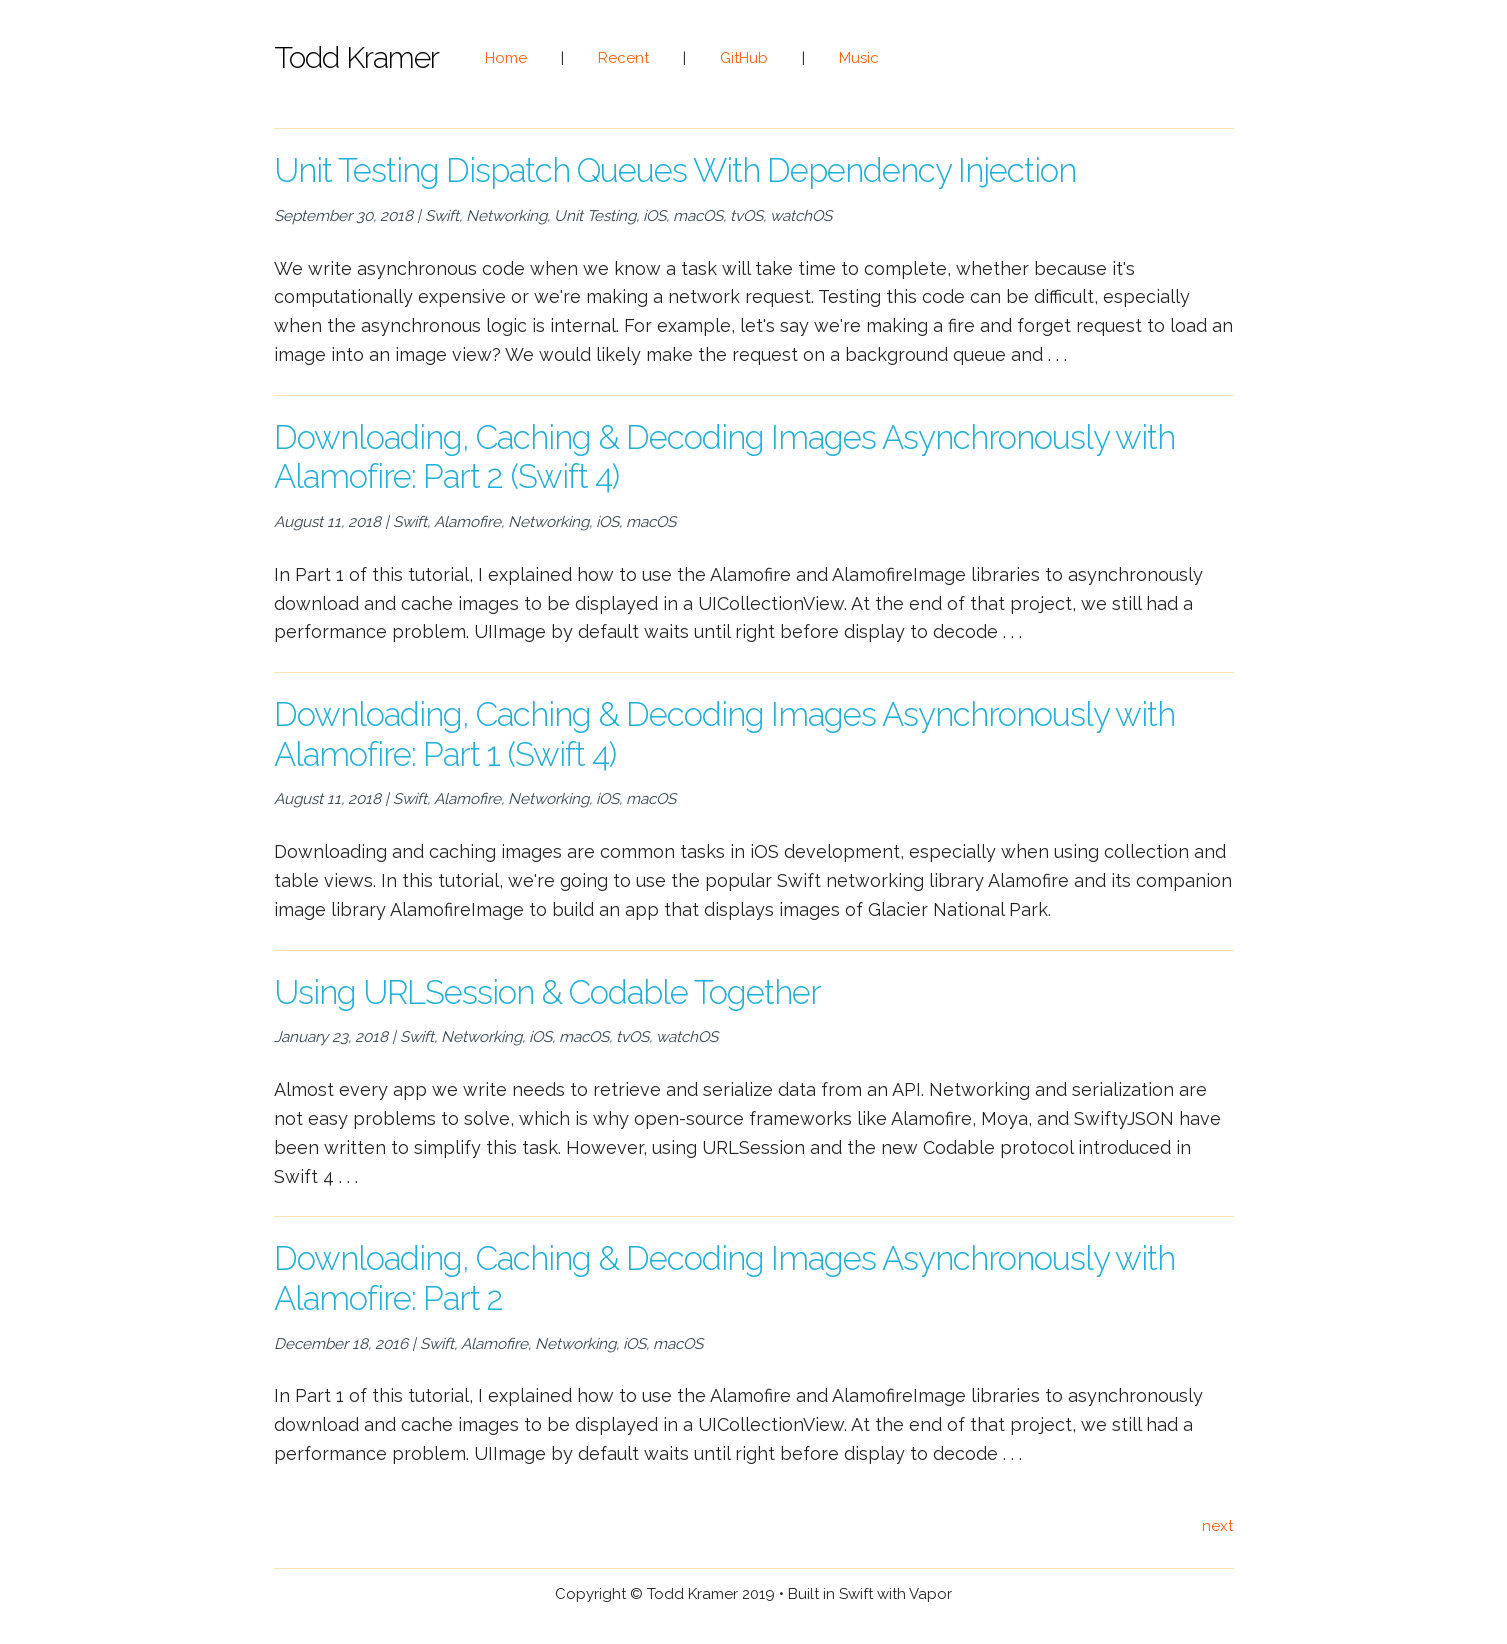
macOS (698, 216)
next (1217, 1526)
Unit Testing (595, 216)
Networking (506, 216)
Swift (442, 216)
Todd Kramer (356, 57)
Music (859, 58)
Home (506, 58)
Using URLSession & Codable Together (547, 992)
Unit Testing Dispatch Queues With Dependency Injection (675, 170)
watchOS (801, 216)
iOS (654, 216)
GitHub (744, 58)
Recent (623, 58)
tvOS (746, 216)
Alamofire (467, 522)
